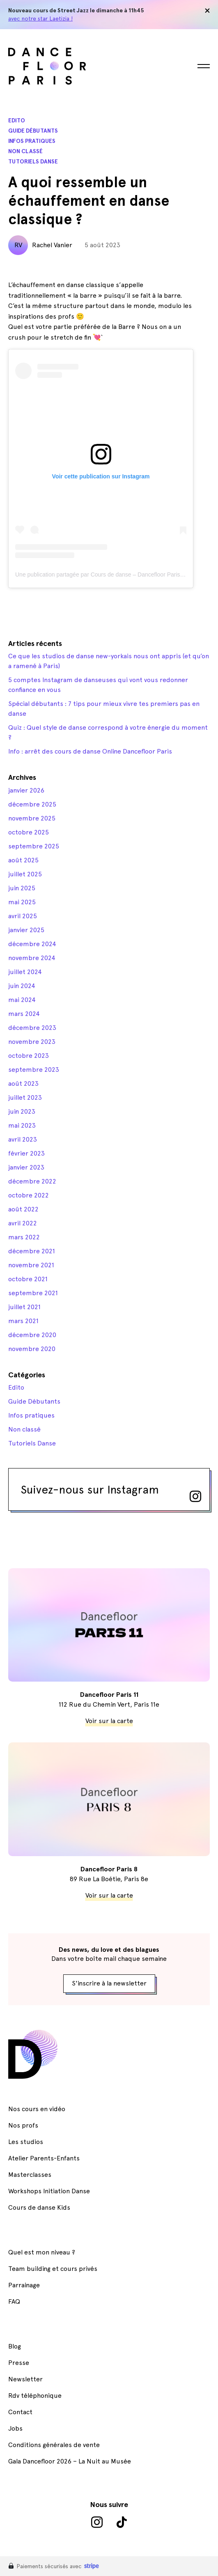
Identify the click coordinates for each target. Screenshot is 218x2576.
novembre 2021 (31, 1265)
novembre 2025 (31, 818)
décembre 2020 (32, 1335)
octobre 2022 (28, 1195)
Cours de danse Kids (39, 2207)
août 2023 (23, 1083)
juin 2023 (21, 1111)
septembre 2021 (33, 1293)
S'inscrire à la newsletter (109, 1983)
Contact (20, 2412)
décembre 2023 (32, 1028)
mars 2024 (24, 1014)
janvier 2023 (26, 1167)
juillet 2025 (25, 874)
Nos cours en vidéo (36, 2109)
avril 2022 (22, 1223)
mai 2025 (22, 902)
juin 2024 (21, 986)
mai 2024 (22, 1000)
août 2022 (23, 1209)
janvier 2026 (26, 790)
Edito (16, 120)
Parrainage (24, 2285)
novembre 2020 (31, 1349)
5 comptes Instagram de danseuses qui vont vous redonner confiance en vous (98, 685)
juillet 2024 (25, 972)
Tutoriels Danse (33, 161)
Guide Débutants (33, 130)
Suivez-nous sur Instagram (111, 1492)
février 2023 (26, 1153)
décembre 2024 (32, 944)
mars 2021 (23, 1321)
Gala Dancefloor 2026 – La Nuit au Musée (69, 2461)
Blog (14, 2346)
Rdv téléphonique (35, 2395)
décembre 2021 (31, 1251)
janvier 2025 (26, 930)
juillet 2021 (24, 1307)
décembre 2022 (32, 1181)
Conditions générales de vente (54, 2445)
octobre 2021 (28, 1279)
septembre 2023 (33, 1069)
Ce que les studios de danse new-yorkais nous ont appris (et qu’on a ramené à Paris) (108, 661)
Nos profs (23, 2125)
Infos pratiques (31, 141)
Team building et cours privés (52, 2269)
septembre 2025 (33, 846)
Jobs (15, 2428)
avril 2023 (22, 1139)
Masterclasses (29, 2174)
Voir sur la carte (109, 1721)
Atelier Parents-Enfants (44, 2158)
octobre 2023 (28, 1055)
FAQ (14, 2301)
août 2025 (23, 860)
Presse (18, 2363)
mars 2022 (24, 1237)
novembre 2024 (31, 958)
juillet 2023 (25, 1097)
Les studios (25, 2142)
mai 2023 (22, 1125)
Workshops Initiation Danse (49, 2191)
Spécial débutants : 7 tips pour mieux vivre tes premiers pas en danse (104, 708)
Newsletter (25, 2379)
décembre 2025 (32, 804)
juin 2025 (21, 888)
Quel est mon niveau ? (41, 2252)
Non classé (25, 151)
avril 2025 (22, 916)
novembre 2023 (31, 1042)
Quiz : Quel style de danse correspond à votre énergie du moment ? (108, 732)
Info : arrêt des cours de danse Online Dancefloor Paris (90, 751)
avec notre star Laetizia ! (40, 18)
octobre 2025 (28, 832)
